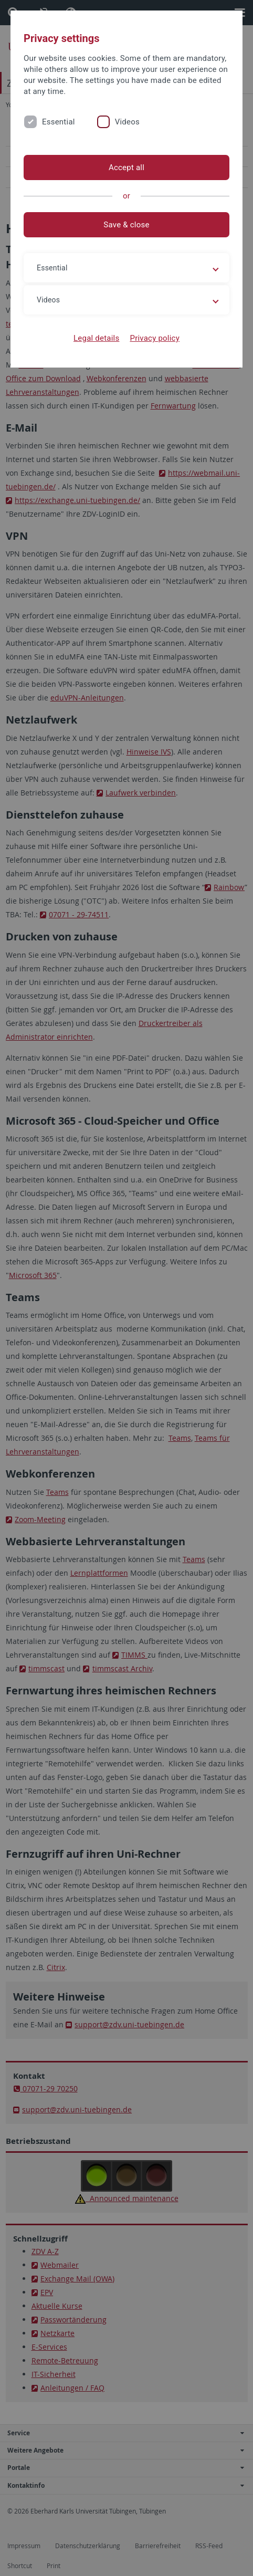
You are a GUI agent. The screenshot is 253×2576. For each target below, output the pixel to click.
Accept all (126, 167)
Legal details (96, 338)
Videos (127, 122)
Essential (58, 122)
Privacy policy (155, 338)
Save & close (126, 224)
